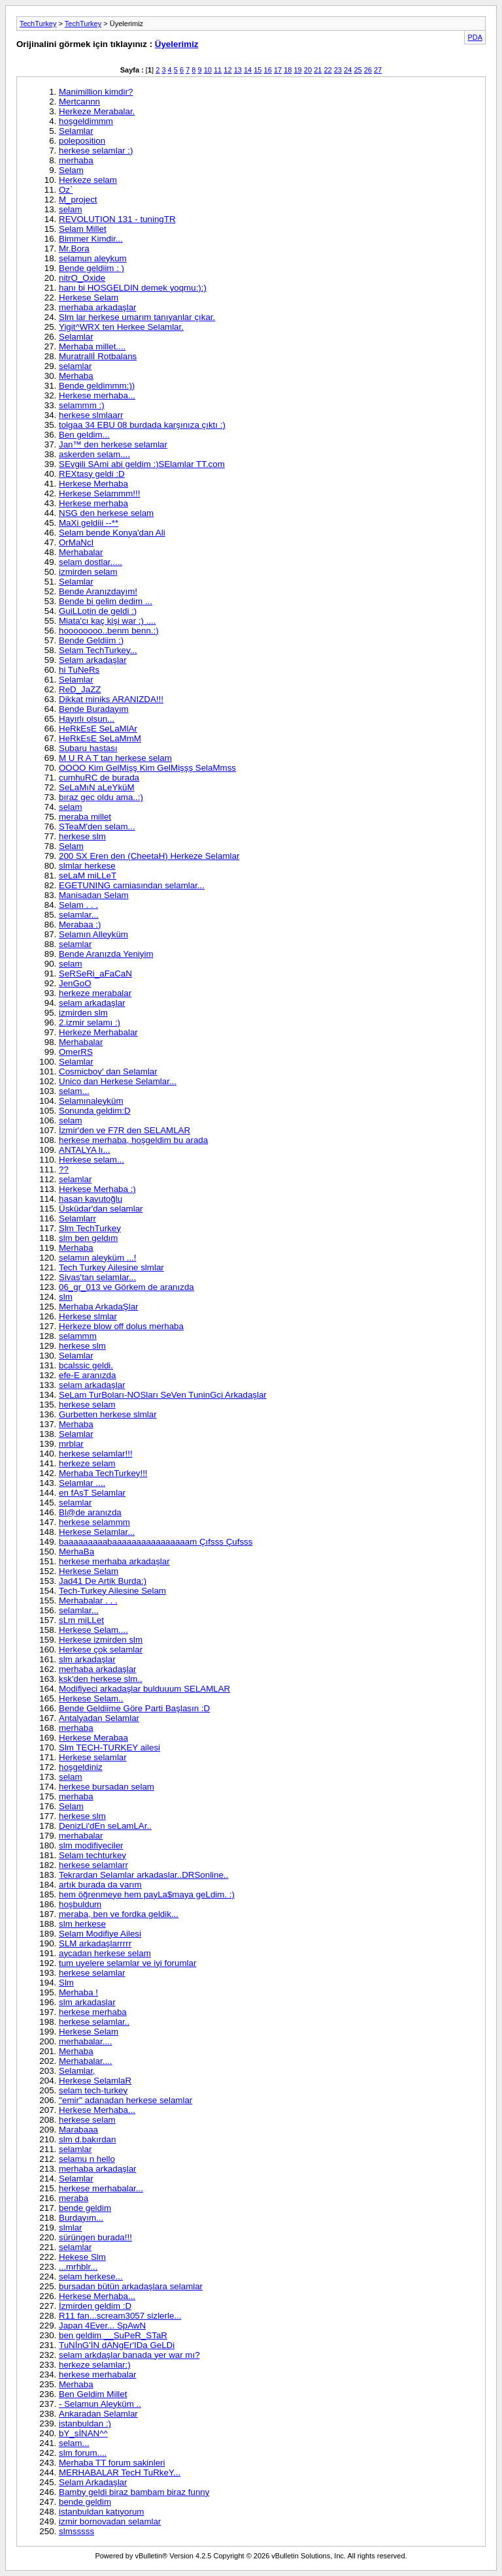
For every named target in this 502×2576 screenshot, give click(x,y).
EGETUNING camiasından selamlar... (132, 885)
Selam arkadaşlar (93, 660)
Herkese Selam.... (93, 1630)
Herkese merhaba (93, 503)
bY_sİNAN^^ (83, 2433)
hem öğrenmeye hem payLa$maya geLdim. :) (147, 1894)
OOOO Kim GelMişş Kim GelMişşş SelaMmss (147, 768)
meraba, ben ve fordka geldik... (118, 1914)
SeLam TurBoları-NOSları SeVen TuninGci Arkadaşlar (163, 1395)
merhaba (76, 160)
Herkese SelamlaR (95, 2080)
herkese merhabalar (98, 2374)
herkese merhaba (93, 2012)
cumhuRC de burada (99, 777)
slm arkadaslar (87, 2002)
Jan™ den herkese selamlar (113, 444)
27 (378, 70)
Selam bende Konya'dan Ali (112, 533)
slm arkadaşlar (87, 1659)
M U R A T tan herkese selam (115, 758)
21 (318, 70)
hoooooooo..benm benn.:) (109, 631)
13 (238, 70)
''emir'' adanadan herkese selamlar (125, 2100)
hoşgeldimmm (86, 121)
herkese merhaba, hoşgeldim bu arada (133, 1140)
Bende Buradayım (94, 709)
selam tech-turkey (93, 2090)
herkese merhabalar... (101, 2188)
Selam (71, 170)
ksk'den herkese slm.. (100, 1679)
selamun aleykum (93, 258)
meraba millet (85, 817)
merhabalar (81, 1836)
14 (248, 70)
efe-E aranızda (87, 1375)
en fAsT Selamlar (92, 1493)
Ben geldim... (84, 435)
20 (308, 70)
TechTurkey (38, 23)
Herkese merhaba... (97, 395)
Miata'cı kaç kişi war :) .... (107, 621)
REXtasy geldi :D (92, 474)
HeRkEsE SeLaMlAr (98, 728)
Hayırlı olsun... (86, 719)
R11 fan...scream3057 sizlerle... (120, 2316)
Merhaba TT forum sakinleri (112, 2463)
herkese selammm (94, 1522)
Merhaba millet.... (92, 346)
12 (227, 70)
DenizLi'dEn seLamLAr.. (105, 1826)
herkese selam (87, 1404)
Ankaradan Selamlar (98, 2414)
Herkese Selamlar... (97, 1532)
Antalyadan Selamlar (99, 1718)
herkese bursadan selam (106, 1787)
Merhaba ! (78, 1992)
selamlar (75, 366)
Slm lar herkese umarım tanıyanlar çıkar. (137, 317)
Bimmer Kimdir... (91, 239)
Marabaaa (78, 2129)
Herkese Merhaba (93, 484)
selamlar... (79, 915)
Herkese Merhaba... (97, 2110)
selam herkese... (91, 2276)
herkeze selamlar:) (95, 2365)
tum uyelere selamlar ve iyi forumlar (127, 1963)
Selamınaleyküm (91, 1101)
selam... (74, 1091)
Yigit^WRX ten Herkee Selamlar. (121, 327)
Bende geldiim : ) (91, 268)
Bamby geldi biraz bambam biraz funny (134, 2492)
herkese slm (82, 836)
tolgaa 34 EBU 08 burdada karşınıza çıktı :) (142, 425)
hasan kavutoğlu (90, 1199)
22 (327, 70)
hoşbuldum (80, 1904)
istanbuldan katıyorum (101, 2512)
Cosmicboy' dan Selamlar (108, 1071)
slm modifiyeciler (91, 1845)
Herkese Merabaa (93, 1738)
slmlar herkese (87, 866)
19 (298, 70)
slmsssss (76, 2531)
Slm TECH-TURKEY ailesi (109, 1747)
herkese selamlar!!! (96, 1453)
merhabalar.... (85, 2041)
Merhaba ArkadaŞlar (99, 1307)
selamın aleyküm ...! (98, 1258)
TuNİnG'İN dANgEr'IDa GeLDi (117, 2345)
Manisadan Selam (94, 895)
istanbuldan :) (85, 2423)
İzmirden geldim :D (95, 2306)
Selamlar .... (82, 1483)
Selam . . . (78, 905)
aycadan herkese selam (105, 1953)
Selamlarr (77, 1218)
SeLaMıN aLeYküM (97, 787)
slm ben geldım (88, 1238)
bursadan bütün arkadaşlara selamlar (131, 2286)
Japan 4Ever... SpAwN (102, 2325)
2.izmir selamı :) (89, 1022)
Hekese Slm (82, 2257)
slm (66, 1297)
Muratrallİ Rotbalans (98, 356)
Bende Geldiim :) (91, 640)
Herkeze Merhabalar (98, 1032)
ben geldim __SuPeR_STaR (113, 2335)
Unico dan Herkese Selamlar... (117, 1081)
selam (70, 209)
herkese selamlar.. (94, 2022)
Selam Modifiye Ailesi (100, 1934)
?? (64, 1169)
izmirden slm (83, 1013)
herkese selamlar (92, 1973)
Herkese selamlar (93, 1757)
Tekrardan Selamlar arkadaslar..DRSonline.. (143, 1875)
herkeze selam (87, 1463)
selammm (78, 1336)
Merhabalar (81, 552)
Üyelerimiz (177, 44)
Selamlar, (77, 2071)
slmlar (70, 2227)
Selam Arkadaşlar (93, 2482)
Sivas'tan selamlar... (97, 1277)
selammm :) (82, 405)
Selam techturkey (92, 1855)
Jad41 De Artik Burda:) (102, 1581)
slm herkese (82, 1924)
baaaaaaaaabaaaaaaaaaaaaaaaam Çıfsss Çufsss (155, 1542)
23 (338, 70)
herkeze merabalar (95, 993)
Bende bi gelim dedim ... (105, 601)
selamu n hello (87, 2159)
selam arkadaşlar (92, 1003)
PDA (474, 37)
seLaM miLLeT (87, 875)
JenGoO (75, 983)
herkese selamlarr (93, 1865)
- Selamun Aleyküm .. (100, 2404)
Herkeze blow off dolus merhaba (121, 1326)
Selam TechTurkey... (98, 650)
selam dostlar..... (90, 562)
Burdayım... (81, 2218)
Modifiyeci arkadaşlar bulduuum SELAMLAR (144, 1689)
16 (268, 70)
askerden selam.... (94, 454)
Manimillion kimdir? (96, 92)
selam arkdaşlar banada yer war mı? (129, 2355)
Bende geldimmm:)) (97, 386)
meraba (73, 2198)
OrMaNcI (76, 542)
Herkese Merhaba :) (97, 1189)
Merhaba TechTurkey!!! (103, 1473)
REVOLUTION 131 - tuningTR (117, 219)
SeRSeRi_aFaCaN (95, 973)
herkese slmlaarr (91, 415)
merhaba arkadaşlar (98, 307)
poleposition (82, 141)
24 (348, 70)
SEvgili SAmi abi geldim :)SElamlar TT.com (142, 464)
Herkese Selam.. (91, 1698)
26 (368, 70)
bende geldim (85, 2208)
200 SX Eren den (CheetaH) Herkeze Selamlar (149, 856)
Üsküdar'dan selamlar (100, 1209)
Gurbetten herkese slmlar (108, 1414)
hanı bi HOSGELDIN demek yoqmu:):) (133, 288)
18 (288, 70)
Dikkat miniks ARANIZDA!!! (111, 699)
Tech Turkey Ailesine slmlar (111, 1267)
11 (218, 70)
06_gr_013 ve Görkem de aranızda (126, 1287)
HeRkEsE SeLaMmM (100, 738)
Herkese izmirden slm (100, 1640)
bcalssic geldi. (86, 1365)
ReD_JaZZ (80, 689)
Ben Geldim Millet (93, 2394)
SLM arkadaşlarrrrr (95, 1943)
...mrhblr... (78, 2267)
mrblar (71, 1444)
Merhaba (76, 376)
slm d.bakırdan (87, 2139)
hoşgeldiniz (81, 1767)
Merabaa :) (80, 924)
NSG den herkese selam (106, 513)
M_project (78, 199)
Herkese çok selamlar (100, 1649)
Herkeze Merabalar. (97, 111)
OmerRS (76, 1052)
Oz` (66, 190)
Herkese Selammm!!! (99, 493)
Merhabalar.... (85, 2061)
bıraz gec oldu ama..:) (101, 797)
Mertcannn (79, 101)
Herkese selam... (91, 1160)
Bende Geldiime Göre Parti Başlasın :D (134, 1708)
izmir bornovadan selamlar (110, 2521)
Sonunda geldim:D (95, 1111)
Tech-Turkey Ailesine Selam (112, 1591)
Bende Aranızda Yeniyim (106, 954)
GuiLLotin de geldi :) (98, 611)
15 (257, 70)
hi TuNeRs (79, 670)
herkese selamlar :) (96, 150)
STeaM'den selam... (97, 826)
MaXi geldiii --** (88, 523)
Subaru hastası (88, 748)
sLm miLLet (81, 1620)
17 (278, 70)
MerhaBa (76, 1551)
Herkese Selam (88, 297)
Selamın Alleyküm (93, 934)
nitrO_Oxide (82, 278)
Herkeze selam (88, 180)
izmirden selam (88, 572)
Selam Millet (83, 229)
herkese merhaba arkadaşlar (114, 1561)
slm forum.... (83, 2453)
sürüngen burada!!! (95, 2237)
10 (208, 70)
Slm (66, 1983)
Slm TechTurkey (90, 1228)
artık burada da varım (100, 1885)
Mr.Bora (74, 248)
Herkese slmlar (88, 1316)
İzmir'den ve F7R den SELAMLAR (124, 1130)
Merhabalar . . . (88, 1600)
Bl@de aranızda (90, 1512)
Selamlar (76, 131)
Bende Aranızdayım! (98, 591)
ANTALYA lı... (84, 1150)
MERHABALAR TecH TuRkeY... (119, 2472)
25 (357, 70)
